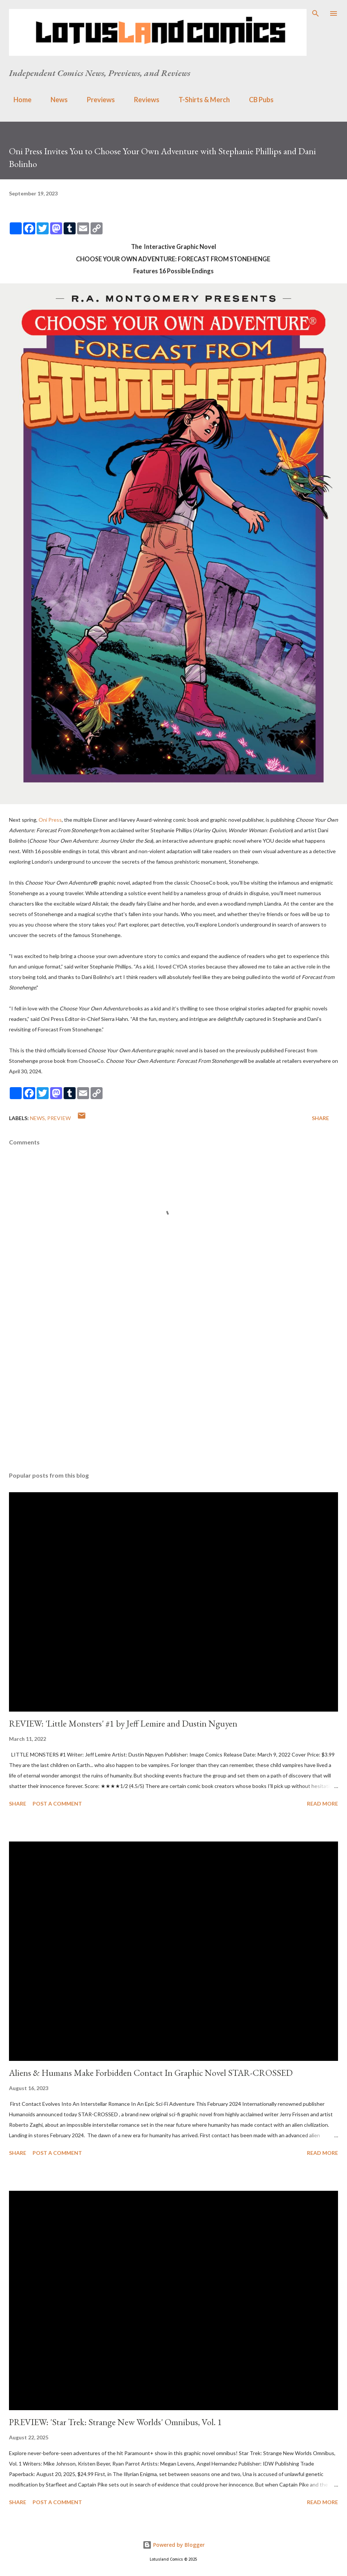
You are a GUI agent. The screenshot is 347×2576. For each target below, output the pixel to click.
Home (18, 99)
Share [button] (320, 1118)
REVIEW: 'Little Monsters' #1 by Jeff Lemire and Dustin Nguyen (123, 1723)
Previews (96, 99)
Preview (59, 1118)
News (54, 99)
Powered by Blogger (174, 2544)
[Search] (315, 13)
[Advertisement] (173, 1395)
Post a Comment (57, 1803)
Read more (322, 1803)
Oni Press (50, 819)
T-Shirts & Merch (199, 99)
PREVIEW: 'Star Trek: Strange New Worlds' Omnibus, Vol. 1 (115, 2422)
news (37, 1118)
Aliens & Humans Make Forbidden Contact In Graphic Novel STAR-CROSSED (151, 2072)
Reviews (142, 99)
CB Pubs (256, 99)
